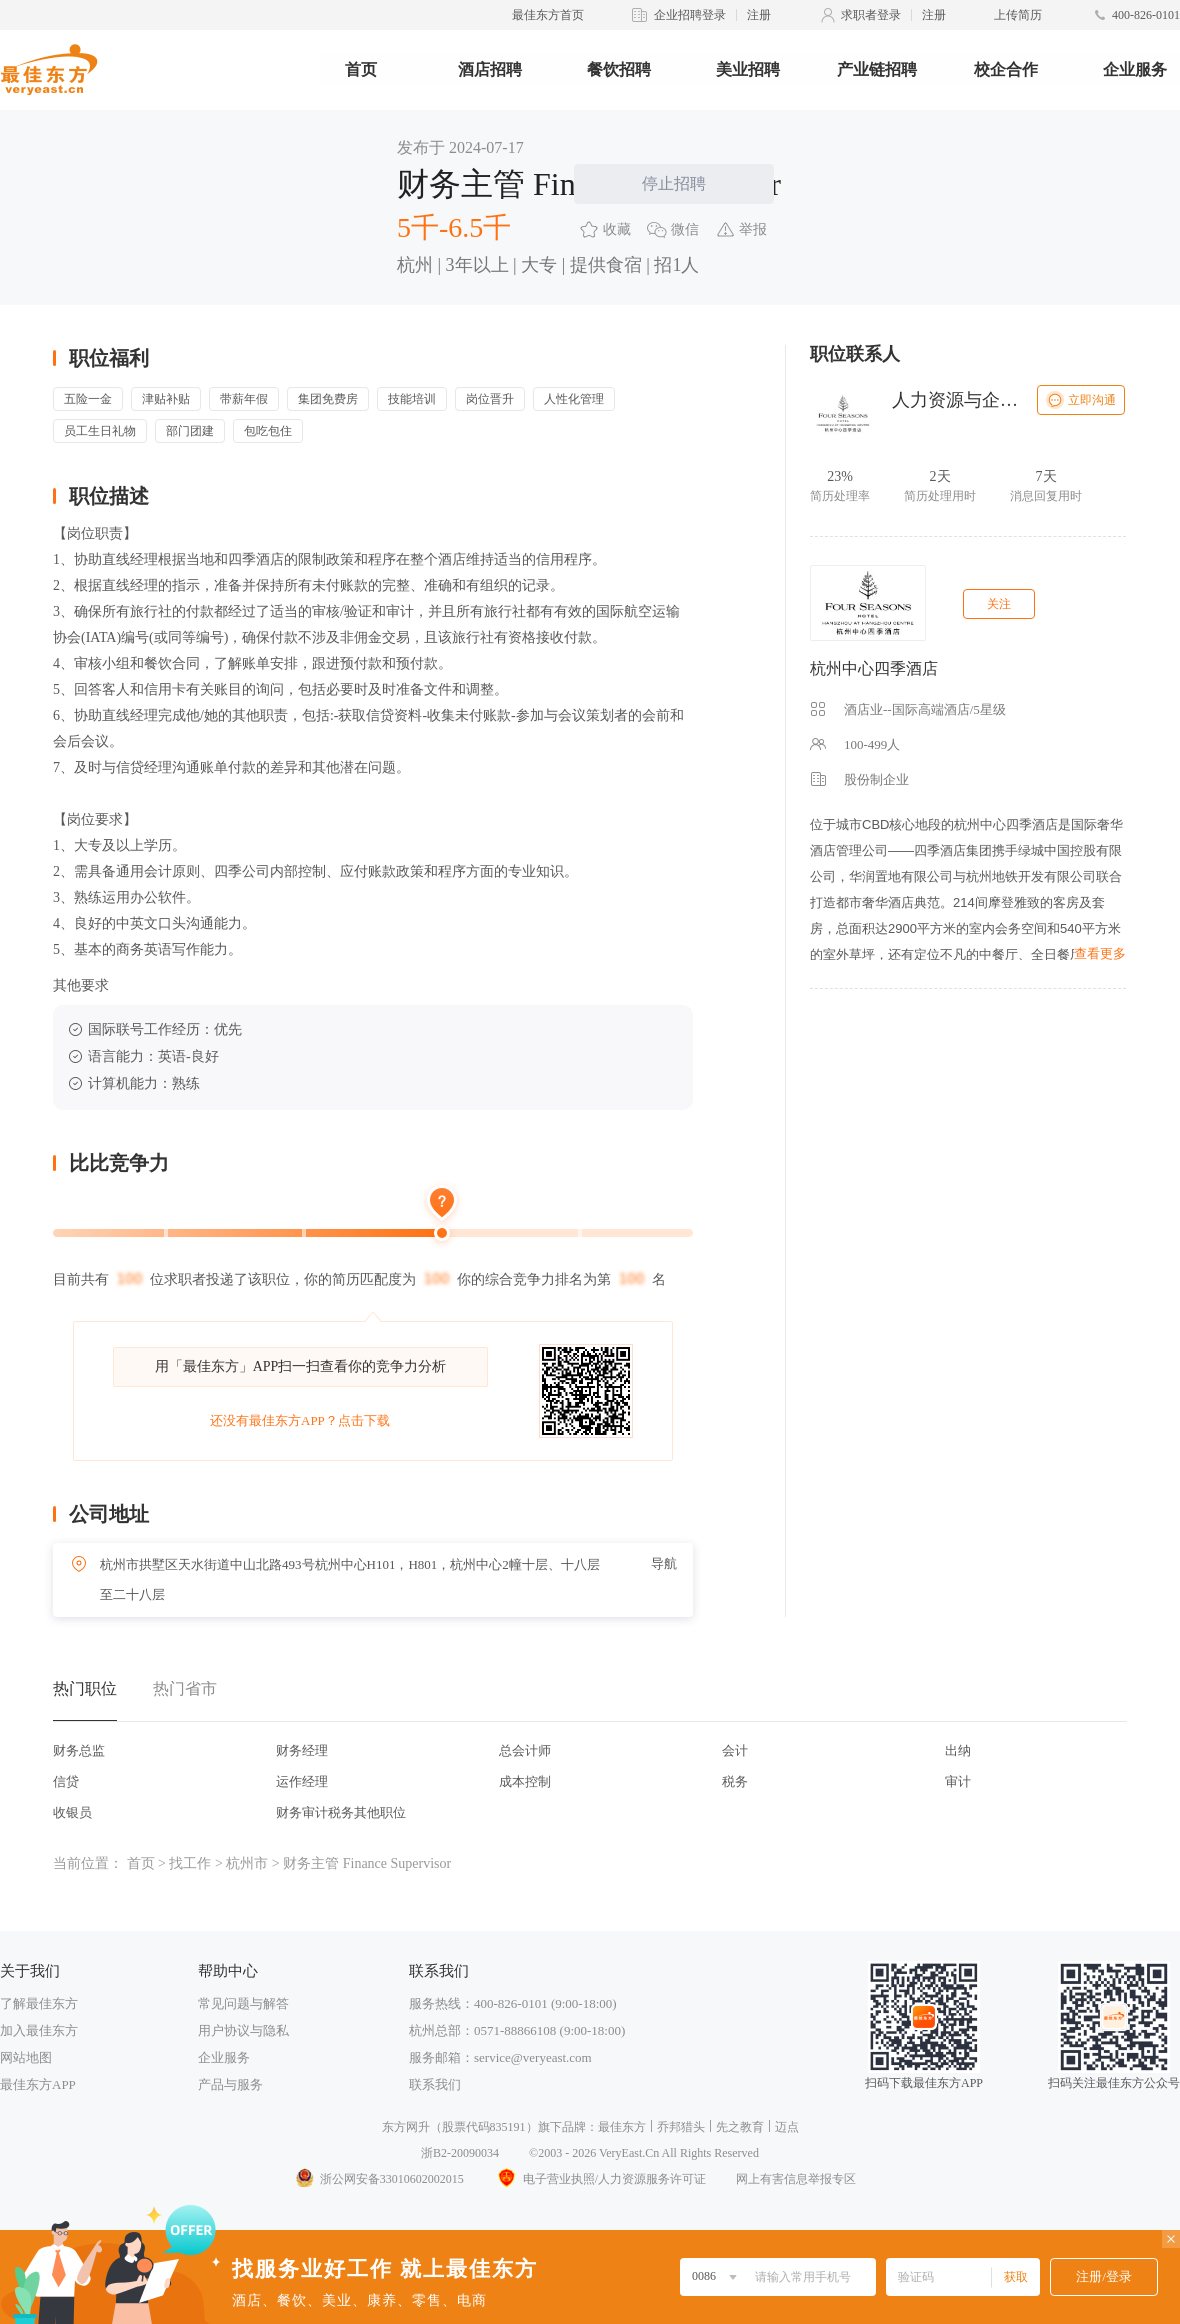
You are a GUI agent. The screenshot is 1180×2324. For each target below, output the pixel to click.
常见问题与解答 (243, 2003)
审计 (958, 1781)
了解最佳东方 (39, 2003)
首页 (361, 69)
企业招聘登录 (690, 15)
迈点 (787, 2127)
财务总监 (79, 1750)
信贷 (66, 1781)
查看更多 (1100, 953)
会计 (735, 1750)
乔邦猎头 (681, 2127)
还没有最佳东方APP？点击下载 (300, 1420)
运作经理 (302, 1781)
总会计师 (525, 1750)
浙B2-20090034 (460, 2153)
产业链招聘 (877, 69)
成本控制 (525, 1781)
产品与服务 (230, 2084)
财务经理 (302, 1750)
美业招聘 (748, 69)
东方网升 (406, 2127)
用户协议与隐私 (243, 2030)
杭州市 (247, 1863)
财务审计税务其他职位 (341, 1812)
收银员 (72, 1812)
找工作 (190, 1863)
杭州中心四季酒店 (874, 668)
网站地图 (26, 2057)
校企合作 (1006, 69)
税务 (735, 1781)
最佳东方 (622, 2127)
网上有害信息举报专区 (796, 2179)
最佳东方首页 (548, 15)
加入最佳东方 (39, 2030)
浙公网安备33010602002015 (379, 2179)
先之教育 (740, 2127)
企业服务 (1135, 69)
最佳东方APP (38, 2084)
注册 (759, 15)
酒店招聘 (490, 69)
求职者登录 (871, 15)
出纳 (958, 1750)
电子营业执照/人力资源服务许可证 (600, 2179)
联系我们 (435, 2084)
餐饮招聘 (619, 69)
